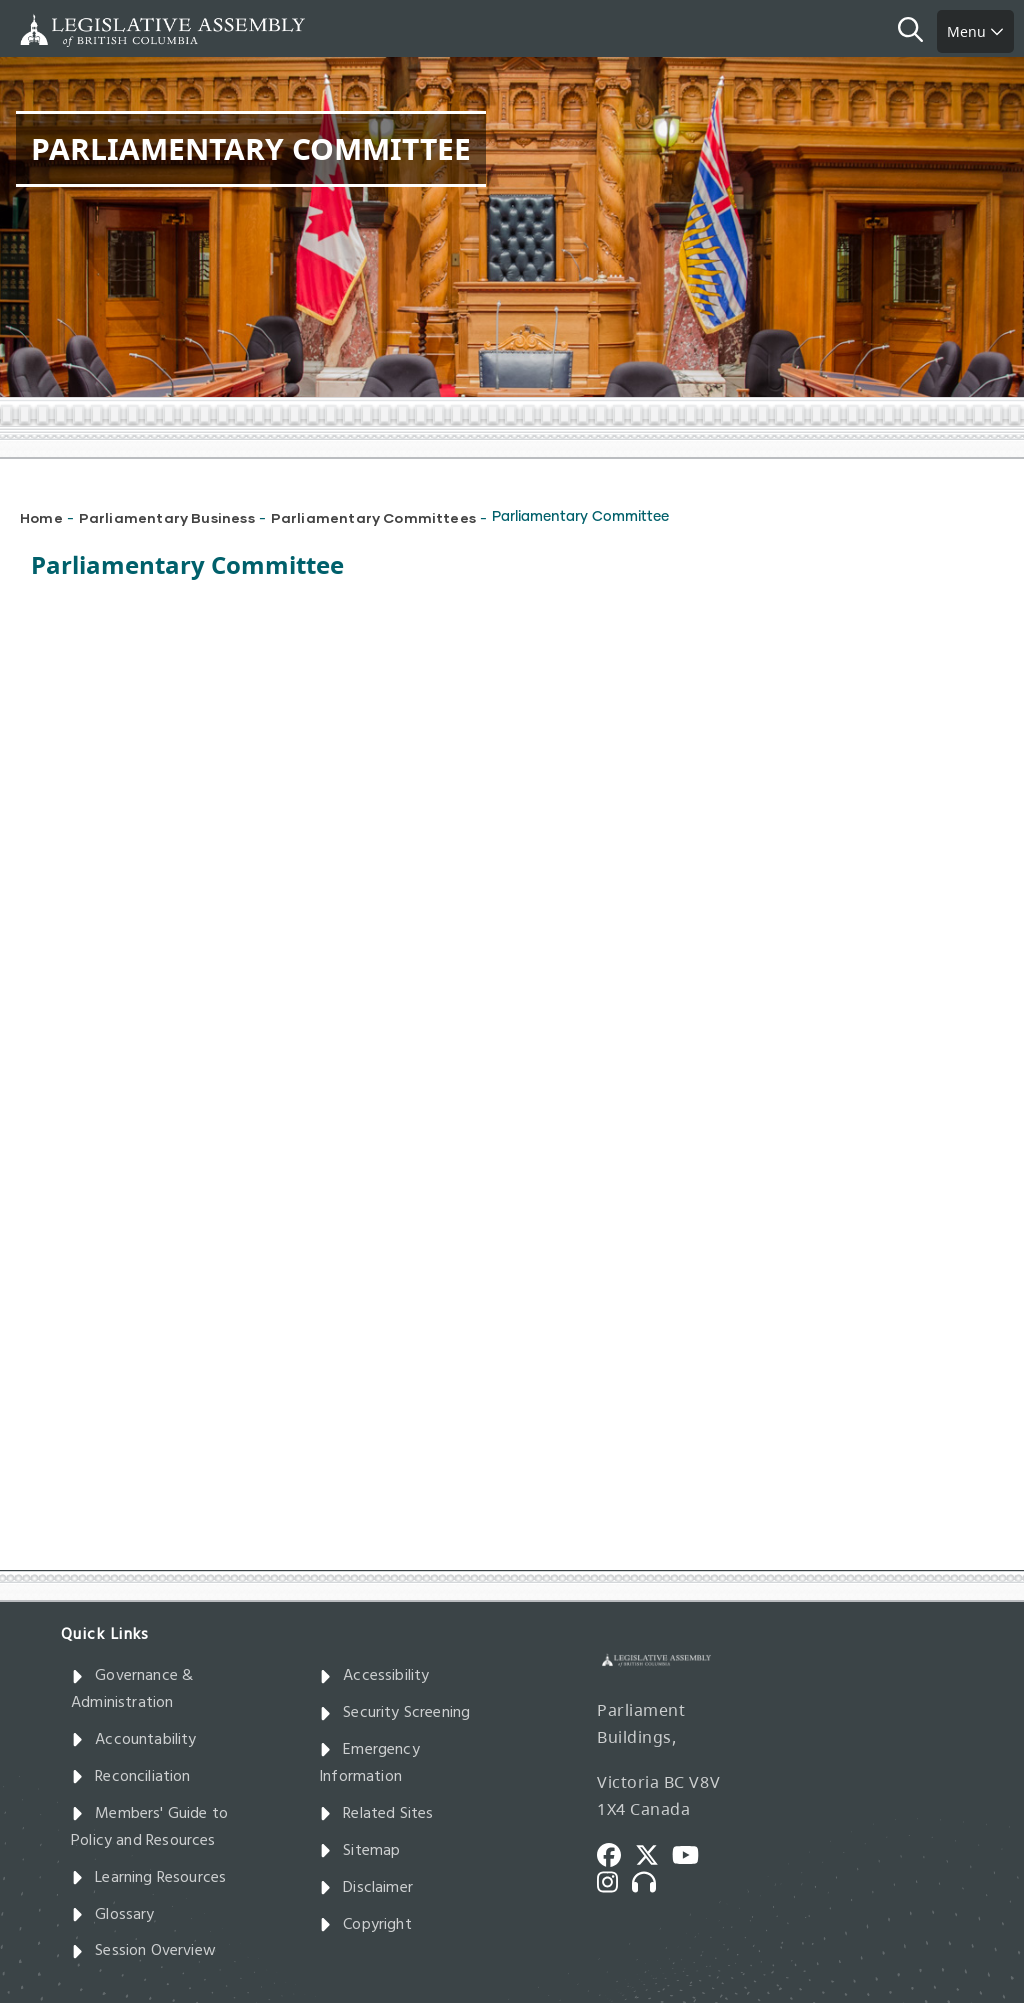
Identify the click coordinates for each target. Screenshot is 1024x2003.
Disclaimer (366, 1888)
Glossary (113, 1915)
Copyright (365, 1925)
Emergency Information (369, 1763)
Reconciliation (131, 1777)
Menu (975, 31)
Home (41, 517)
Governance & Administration (132, 1689)
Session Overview (143, 1951)
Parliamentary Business (167, 517)
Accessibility (374, 1676)
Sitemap (359, 1851)
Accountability (134, 1740)
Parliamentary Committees (373, 517)
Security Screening (394, 1713)
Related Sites (376, 1814)
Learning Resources (148, 1878)
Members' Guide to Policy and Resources (149, 1827)
